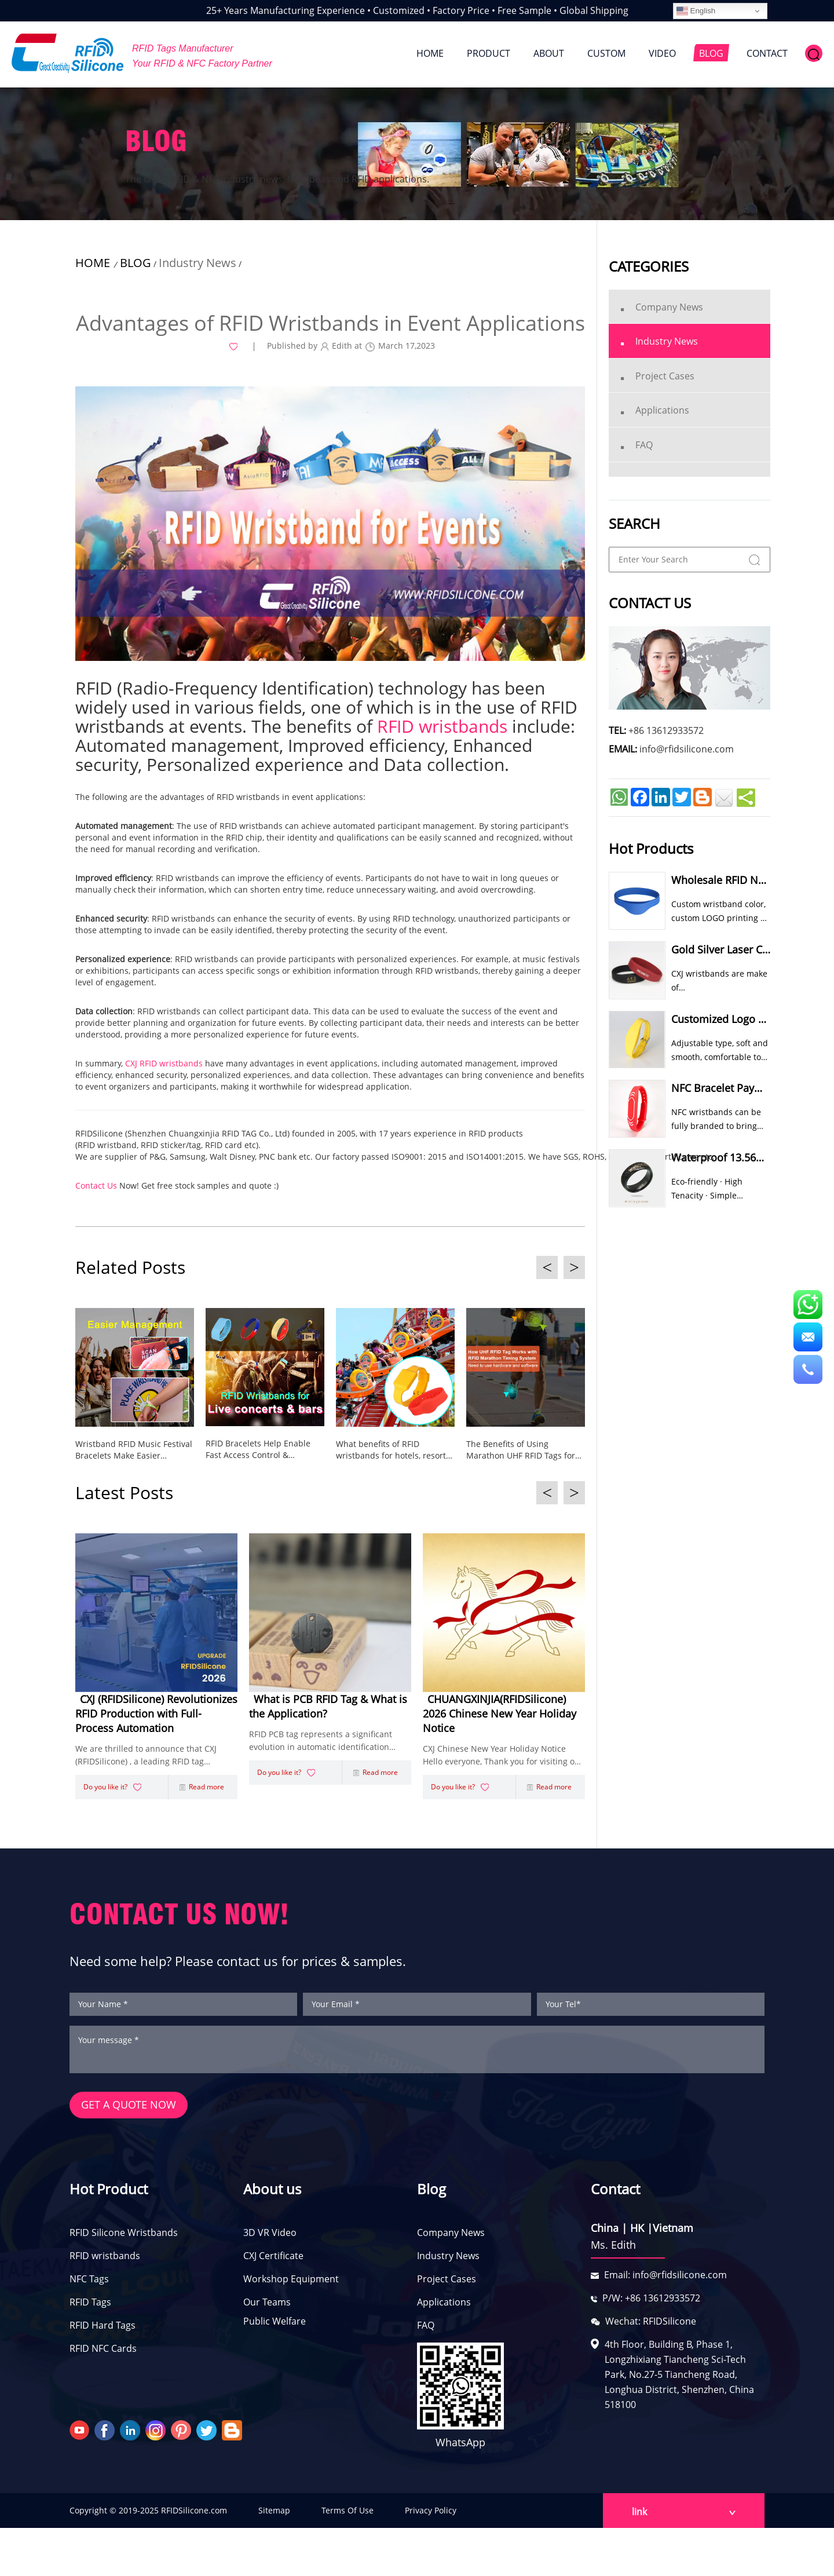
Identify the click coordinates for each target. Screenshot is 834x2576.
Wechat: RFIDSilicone (650, 2325)
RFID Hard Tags (103, 2329)
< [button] (547, 1267)
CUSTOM (606, 53)
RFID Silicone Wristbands (124, 2236)
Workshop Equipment (291, 2283)
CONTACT (767, 53)
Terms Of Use (347, 2514)
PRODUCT (488, 53)
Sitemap (274, 2514)
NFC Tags (89, 2283)
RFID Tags (90, 2306)
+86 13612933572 (666, 730)
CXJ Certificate (273, 2259)
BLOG (711, 53)
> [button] (574, 1267)
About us (272, 2192)
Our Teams (267, 2306)
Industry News (197, 263)
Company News (451, 2236)
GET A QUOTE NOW (128, 2110)
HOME (430, 53)
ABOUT (548, 53)
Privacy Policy (430, 2514)
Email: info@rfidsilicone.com (665, 2278)
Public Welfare (274, 2325)
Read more (202, 1790)
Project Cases (446, 2283)
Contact (615, 2192)
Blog (431, 2192)
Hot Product (109, 2192)
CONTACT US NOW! (179, 1918)
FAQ (425, 2329)
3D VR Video (270, 2236)
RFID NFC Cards (103, 2352)
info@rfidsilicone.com (686, 749)
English (695, 11)
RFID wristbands (105, 2259)
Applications (444, 2306)
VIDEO (662, 53)
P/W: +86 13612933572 (651, 2302)
